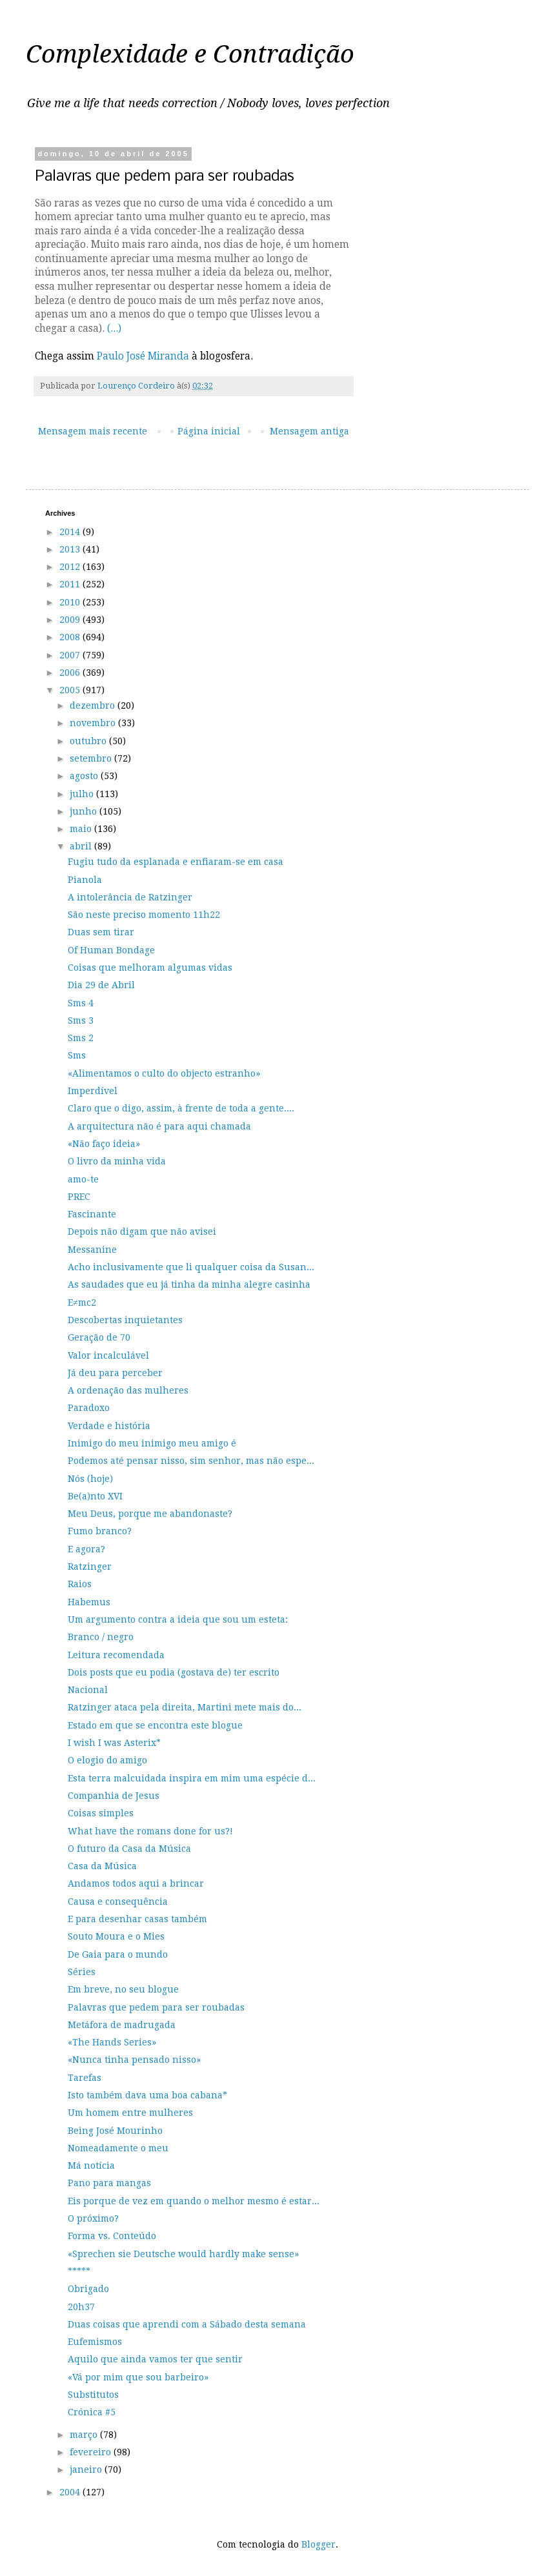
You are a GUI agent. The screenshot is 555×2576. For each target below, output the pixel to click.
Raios (80, 1584)
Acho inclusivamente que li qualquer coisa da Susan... (191, 1267)
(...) (114, 328)
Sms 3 (81, 1020)
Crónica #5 (92, 2412)
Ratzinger (90, 1566)
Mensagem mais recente (92, 431)
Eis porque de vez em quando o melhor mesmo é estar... (193, 2201)
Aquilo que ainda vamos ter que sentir (155, 2359)
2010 (71, 602)
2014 (71, 532)
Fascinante (92, 1214)
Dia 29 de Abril (101, 985)
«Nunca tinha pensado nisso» (134, 2059)
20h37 (81, 2307)
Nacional (88, 1690)
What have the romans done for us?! (150, 1831)
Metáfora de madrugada (122, 2025)
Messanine (92, 1249)
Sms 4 (81, 1003)
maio (82, 829)
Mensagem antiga (309, 431)
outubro (89, 741)
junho (84, 811)
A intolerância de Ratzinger (130, 897)
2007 (71, 655)
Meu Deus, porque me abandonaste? (150, 1513)
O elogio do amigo (107, 1760)
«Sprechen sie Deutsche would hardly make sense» (183, 2254)
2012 (71, 567)
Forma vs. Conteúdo (112, 2236)
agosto (85, 776)
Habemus (89, 1602)
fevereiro (92, 2452)
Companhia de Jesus (113, 1795)
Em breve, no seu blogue (123, 1989)
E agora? (86, 1549)
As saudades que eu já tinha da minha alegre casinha (189, 1284)
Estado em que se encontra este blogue (155, 1725)
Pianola (85, 880)
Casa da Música (102, 1866)
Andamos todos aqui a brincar (136, 1883)
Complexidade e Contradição (190, 54)
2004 (71, 2492)
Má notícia (91, 2165)
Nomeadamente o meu (118, 2148)
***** (79, 2271)
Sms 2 (81, 1038)
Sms (77, 1055)
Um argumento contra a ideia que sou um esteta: (178, 1619)
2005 (71, 690)
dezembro (93, 705)
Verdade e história (109, 1426)
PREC (79, 1197)
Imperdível (92, 1091)
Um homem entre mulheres (130, 2112)
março (85, 2434)
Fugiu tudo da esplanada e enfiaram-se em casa (175, 862)
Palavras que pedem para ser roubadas (156, 2007)
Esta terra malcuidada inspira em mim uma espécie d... (192, 1778)
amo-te (83, 1179)
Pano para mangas (109, 2183)
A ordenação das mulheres (128, 1390)
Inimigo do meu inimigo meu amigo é (152, 1443)
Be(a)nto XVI (95, 1496)
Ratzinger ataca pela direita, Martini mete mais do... (184, 1707)
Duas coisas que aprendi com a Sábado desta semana (187, 2324)
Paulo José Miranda (143, 356)
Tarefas (84, 2078)
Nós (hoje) (90, 1479)
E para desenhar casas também (137, 1919)
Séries (82, 1972)
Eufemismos (95, 2342)
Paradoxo (89, 1408)
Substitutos (93, 2394)
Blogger (318, 2544)
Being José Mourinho (115, 2130)
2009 (71, 619)
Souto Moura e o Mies (116, 1936)
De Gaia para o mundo (118, 1954)
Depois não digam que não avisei (142, 1231)
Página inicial (208, 431)
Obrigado (88, 2289)
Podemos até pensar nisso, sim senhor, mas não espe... (191, 1460)
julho (83, 794)
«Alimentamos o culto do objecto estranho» (164, 1073)
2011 (71, 584)
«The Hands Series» (112, 2042)
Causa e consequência (118, 1901)
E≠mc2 (82, 1302)
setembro (92, 758)
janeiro (87, 2469)
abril (82, 846)
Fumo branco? (100, 1531)
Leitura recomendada (116, 1655)
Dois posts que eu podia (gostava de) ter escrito (173, 1672)
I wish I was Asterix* (114, 1743)
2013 (71, 549)
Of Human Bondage (111, 950)
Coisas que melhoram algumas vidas (150, 967)
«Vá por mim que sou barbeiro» (138, 2377)
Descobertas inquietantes (125, 1320)
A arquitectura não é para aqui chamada (159, 1126)
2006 (71, 672)
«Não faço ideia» (104, 1144)
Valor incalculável (108, 1355)
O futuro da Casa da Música (129, 1848)
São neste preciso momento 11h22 (144, 914)
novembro (94, 723)
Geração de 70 (99, 1337)
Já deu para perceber (115, 1373)
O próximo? (93, 2218)
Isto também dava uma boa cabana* (147, 2095)
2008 (71, 637)
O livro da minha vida (117, 1161)
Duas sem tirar (101, 932)
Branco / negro (101, 1637)
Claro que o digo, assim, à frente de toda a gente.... (181, 1108)
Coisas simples (101, 1813)
